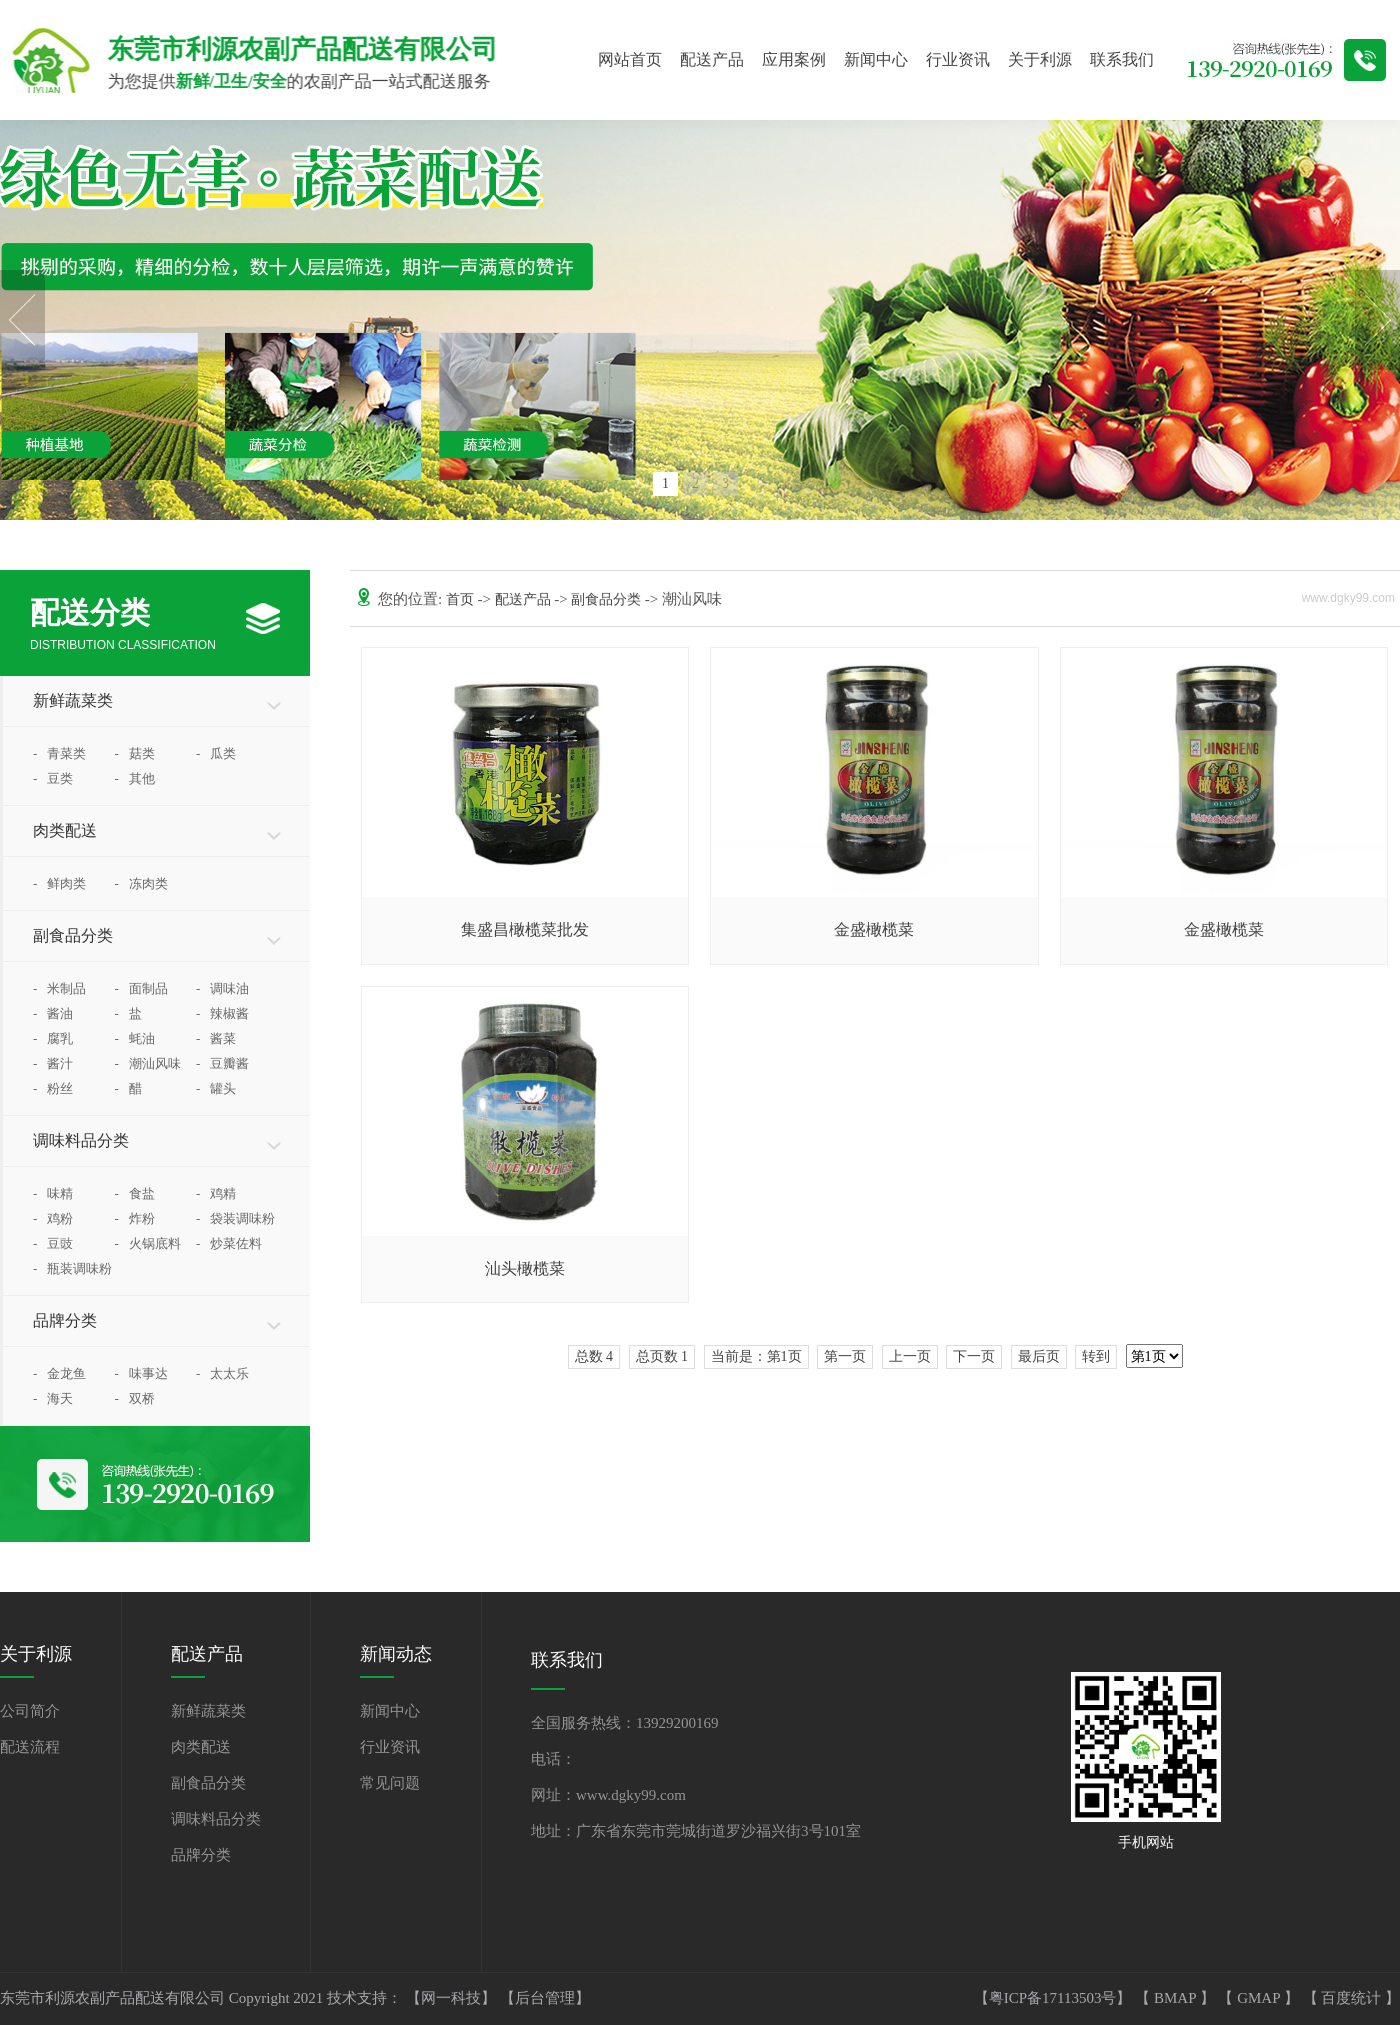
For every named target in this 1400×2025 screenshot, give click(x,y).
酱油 (53, 1013)
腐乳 (53, 1038)
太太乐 (222, 1373)
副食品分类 (73, 935)
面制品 (141, 988)
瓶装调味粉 (72, 1268)
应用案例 (794, 59)
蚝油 (135, 1038)
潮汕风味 (148, 1063)
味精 (53, 1193)
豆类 (53, 778)
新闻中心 (876, 59)
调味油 (222, 988)
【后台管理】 (545, 1998)
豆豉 (53, 1243)
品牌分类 (65, 1320)
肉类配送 (65, 830)
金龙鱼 (59, 1373)
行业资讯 (958, 59)
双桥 (135, 1398)
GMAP (1260, 1998)
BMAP (1177, 1998)
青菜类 (59, 753)
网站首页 (630, 59)
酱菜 (216, 1038)
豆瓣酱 (222, 1063)
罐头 (216, 1088)
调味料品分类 (81, 1140)
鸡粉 (53, 1218)
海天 (53, 1398)
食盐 (135, 1193)
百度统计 (1353, 1998)
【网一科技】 (453, 1998)
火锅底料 (148, 1243)
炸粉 (135, 1218)
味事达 (141, 1373)
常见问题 (390, 1783)
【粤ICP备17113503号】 (1055, 1998)
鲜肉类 (59, 883)
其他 (135, 778)
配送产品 (712, 59)
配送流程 (30, 1747)
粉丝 (53, 1088)
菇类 (135, 753)
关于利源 (1040, 59)
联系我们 (1122, 59)
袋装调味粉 (235, 1218)
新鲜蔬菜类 (73, 700)
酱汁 (53, 1063)
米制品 (59, 988)
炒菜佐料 (229, 1243)
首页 (462, 599)
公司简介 (30, 1711)
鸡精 (216, 1193)
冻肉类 (141, 883)
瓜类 (216, 753)
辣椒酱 (222, 1013)
